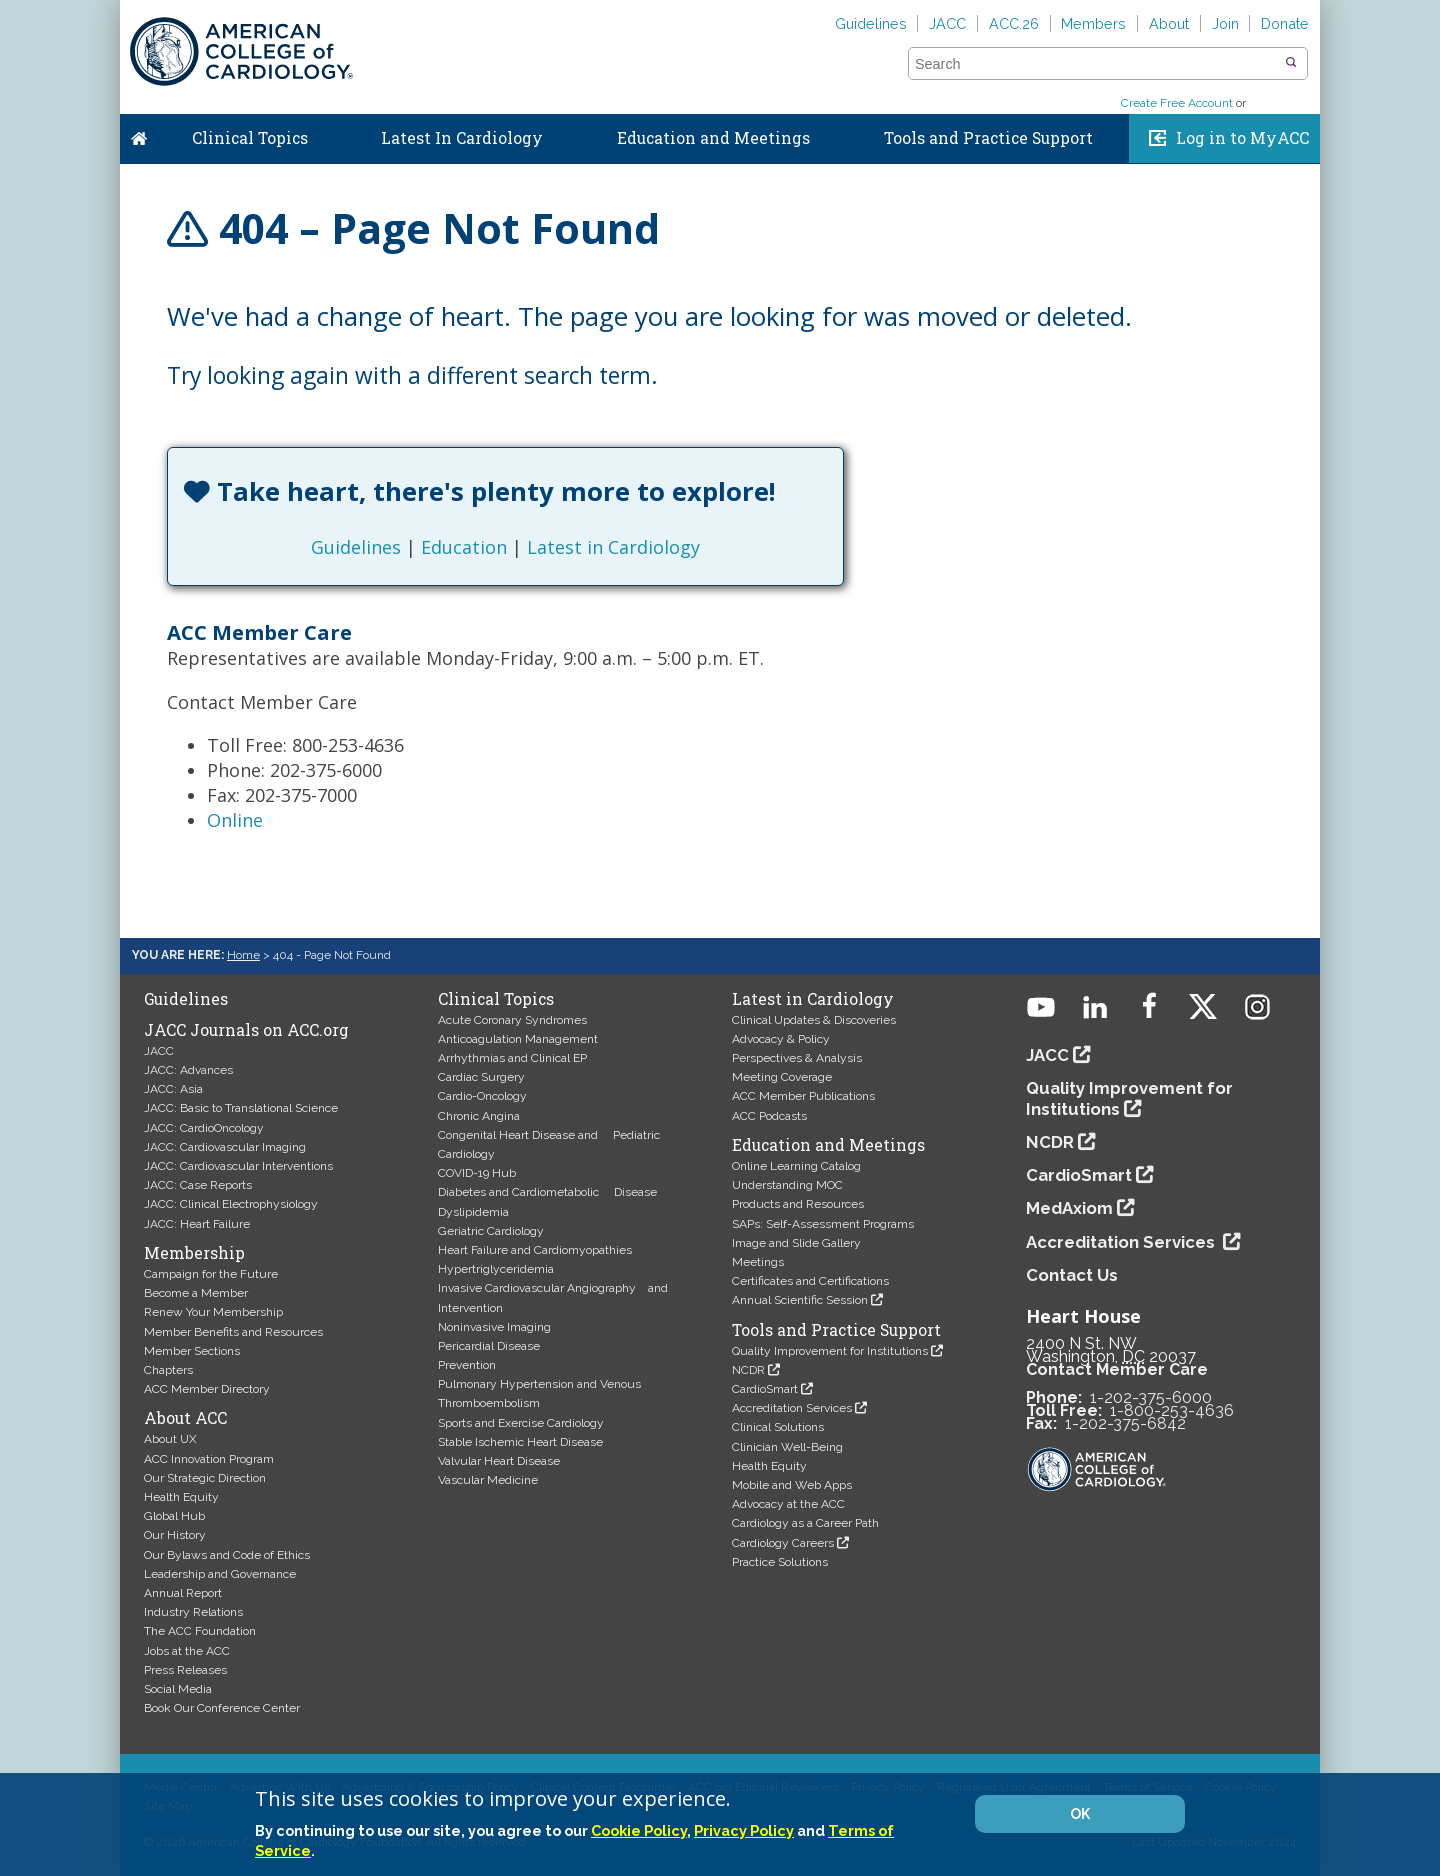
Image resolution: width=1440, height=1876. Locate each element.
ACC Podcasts (769, 1116)
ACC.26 (1014, 23)
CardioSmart (765, 1389)
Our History (175, 1535)
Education (464, 547)
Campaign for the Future (211, 1274)
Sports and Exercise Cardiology (521, 1423)
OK (1080, 1814)
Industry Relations (193, 1612)
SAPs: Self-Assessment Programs (823, 1224)
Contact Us (1072, 1275)
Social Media (178, 1689)
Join (1225, 23)
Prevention (467, 1365)
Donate (1285, 23)
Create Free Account (1177, 103)
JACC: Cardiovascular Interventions (238, 1166)
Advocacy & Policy (781, 1039)
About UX (170, 1439)
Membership (194, 1253)
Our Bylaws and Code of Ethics (227, 1555)
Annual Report (183, 1593)
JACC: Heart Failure (197, 1224)
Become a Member (196, 1293)
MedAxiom (1069, 1208)
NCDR (748, 1370)
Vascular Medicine (488, 1480)
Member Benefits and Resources (233, 1332)
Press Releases (185, 1670)
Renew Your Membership (213, 1312)
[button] (1291, 63)
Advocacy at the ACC (788, 1504)
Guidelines (871, 23)
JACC (947, 23)
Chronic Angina (479, 1116)
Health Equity (181, 1497)
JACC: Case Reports (198, 1185)
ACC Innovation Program (209, 1459)
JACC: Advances (188, 1070)
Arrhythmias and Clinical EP (512, 1058)
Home (139, 134)
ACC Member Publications (803, 1096)
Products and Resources (798, 1204)
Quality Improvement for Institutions (830, 1351)
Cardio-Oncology (482, 1096)
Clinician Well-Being (787, 1447)
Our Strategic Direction (205, 1478)
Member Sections (192, 1351)
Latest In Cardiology (462, 138)
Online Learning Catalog (796, 1166)
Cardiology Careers (783, 1543)
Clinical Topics (250, 138)
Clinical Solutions (778, 1427)
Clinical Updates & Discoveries (814, 1020)
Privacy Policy (744, 1830)
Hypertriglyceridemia (496, 1269)
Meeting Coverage (782, 1077)
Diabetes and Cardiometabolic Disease (547, 1192)
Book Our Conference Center (222, 1708)
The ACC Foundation (200, 1631)
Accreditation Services (792, 1408)
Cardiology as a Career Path (805, 1523)
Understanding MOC (787, 1185)
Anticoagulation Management (518, 1039)
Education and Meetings (713, 138)
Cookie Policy (639, 1830)
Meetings (758, 1262)
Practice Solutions (780, 1562)
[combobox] (1095, 64)
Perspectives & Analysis (797, 1058)
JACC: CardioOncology (204, 1128)
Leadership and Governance (220, 1574)
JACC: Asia (173, 1089)
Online (235, 820)
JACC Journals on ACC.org (246, 1030)
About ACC (185, 1418)
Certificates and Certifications (810, 1281)
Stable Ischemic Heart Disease (520, 1442)
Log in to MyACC (1242, 138)
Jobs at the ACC (187, 1651)
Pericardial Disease (489, 1346)
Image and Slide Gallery (796, 1243)
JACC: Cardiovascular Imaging (225, 1147)
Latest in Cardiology (613, 547)
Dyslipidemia (473, 1212)
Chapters (168, 1370)
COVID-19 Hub (477, 1173)
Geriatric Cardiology (491, 1231)
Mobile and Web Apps (792, 1485)
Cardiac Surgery (481, 1077)
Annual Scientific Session (800, 1300)
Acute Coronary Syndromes (512, 1020)
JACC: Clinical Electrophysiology (231, 1204)
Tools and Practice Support (988, 138)
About (1169, 23)
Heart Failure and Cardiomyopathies (535, 1250)
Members (1093, 23)
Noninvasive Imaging (494, 1327)
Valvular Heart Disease (499, 1461)
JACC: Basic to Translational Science (241, 1108)
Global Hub (174, 1516)
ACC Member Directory (207, 1389)
